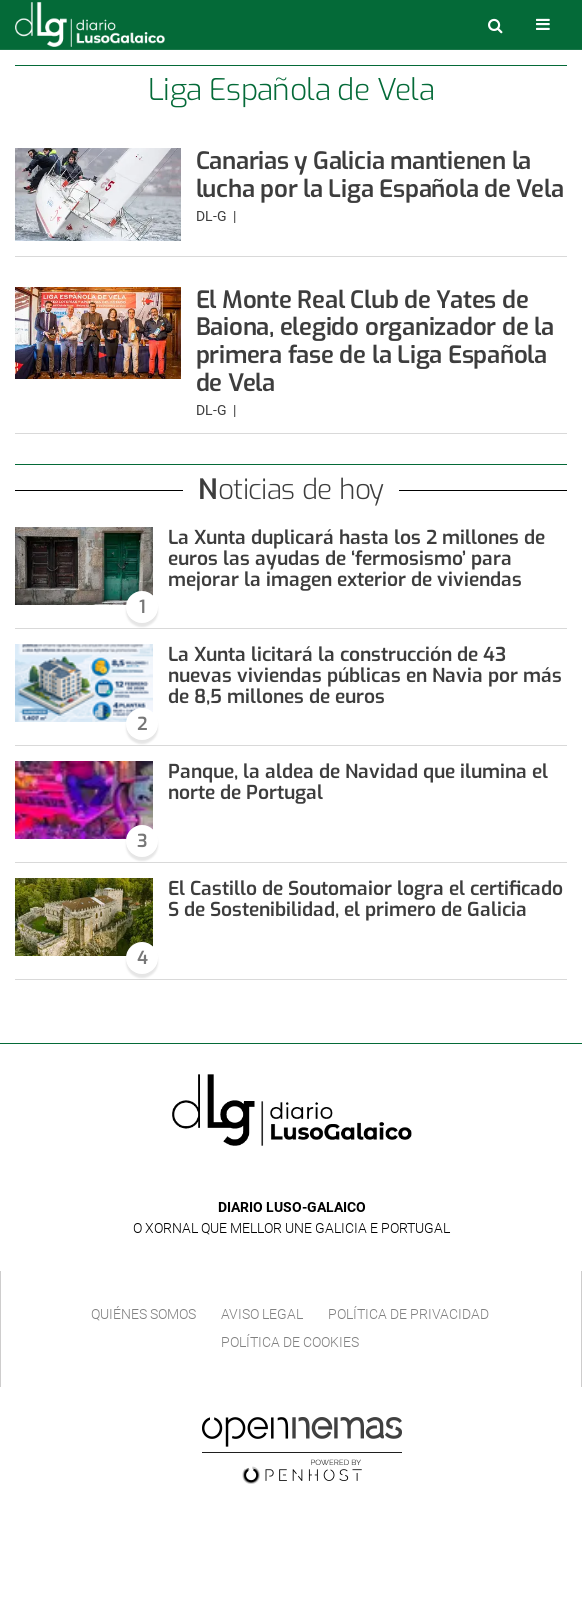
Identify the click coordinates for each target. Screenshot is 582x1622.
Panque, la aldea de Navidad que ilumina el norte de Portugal (358, 782)
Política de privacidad (408, 1314)
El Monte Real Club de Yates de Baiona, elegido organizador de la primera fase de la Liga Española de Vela (375, 341)
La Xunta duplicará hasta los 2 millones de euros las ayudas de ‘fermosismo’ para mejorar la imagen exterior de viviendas (356, 558)
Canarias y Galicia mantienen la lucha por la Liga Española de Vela (380, 175)
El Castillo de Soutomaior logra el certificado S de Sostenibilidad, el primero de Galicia (365, 899)
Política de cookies (290, 1342)
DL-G (213, 216)
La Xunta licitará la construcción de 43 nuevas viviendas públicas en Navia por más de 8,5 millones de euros (365, 675)
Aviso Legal (262, 1314)
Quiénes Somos (143, 1314)
